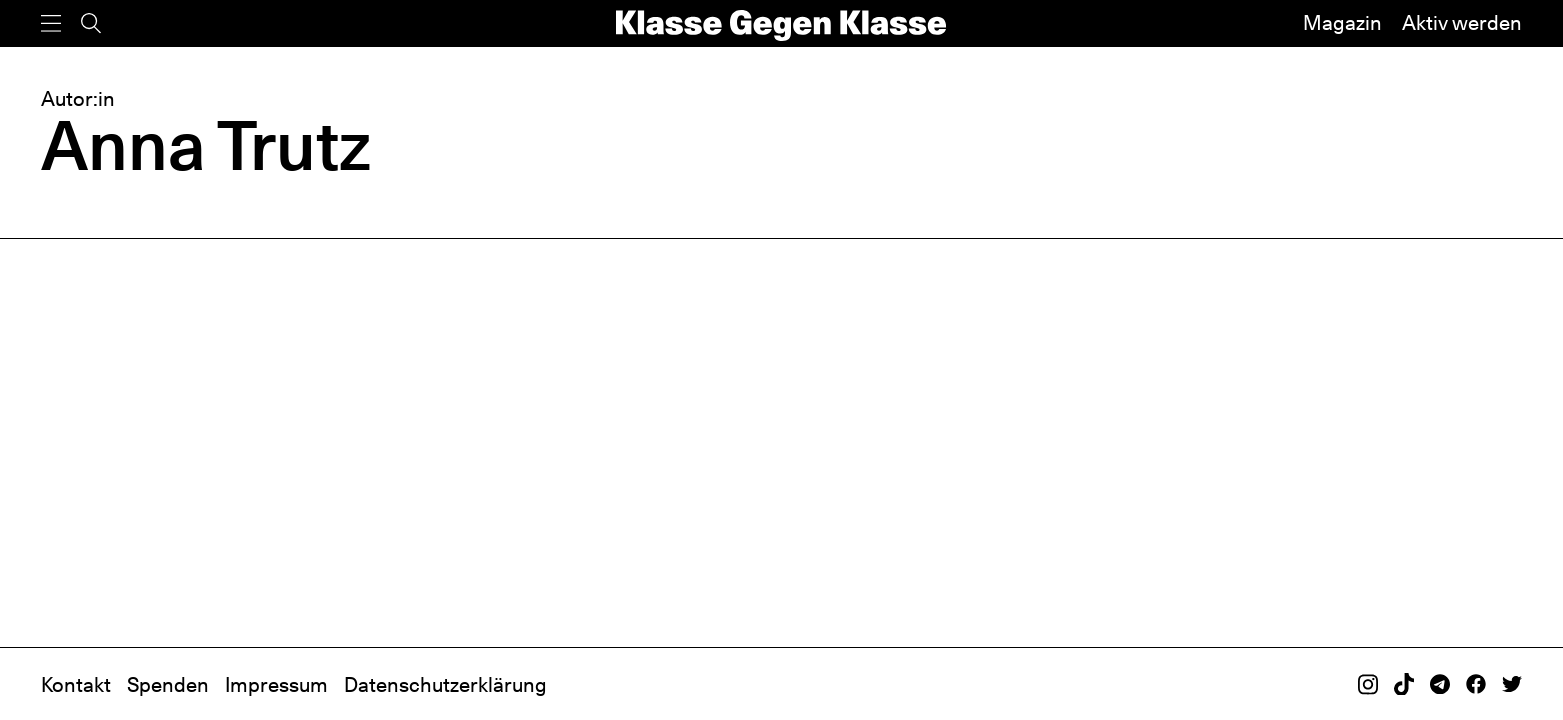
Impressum (276, 685)
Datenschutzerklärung (445, 685)
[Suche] (91, 23)
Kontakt (76, 685)
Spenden (168, 685)
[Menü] (51, 23)
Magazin (1342, 23)
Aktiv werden (1462, 23)
